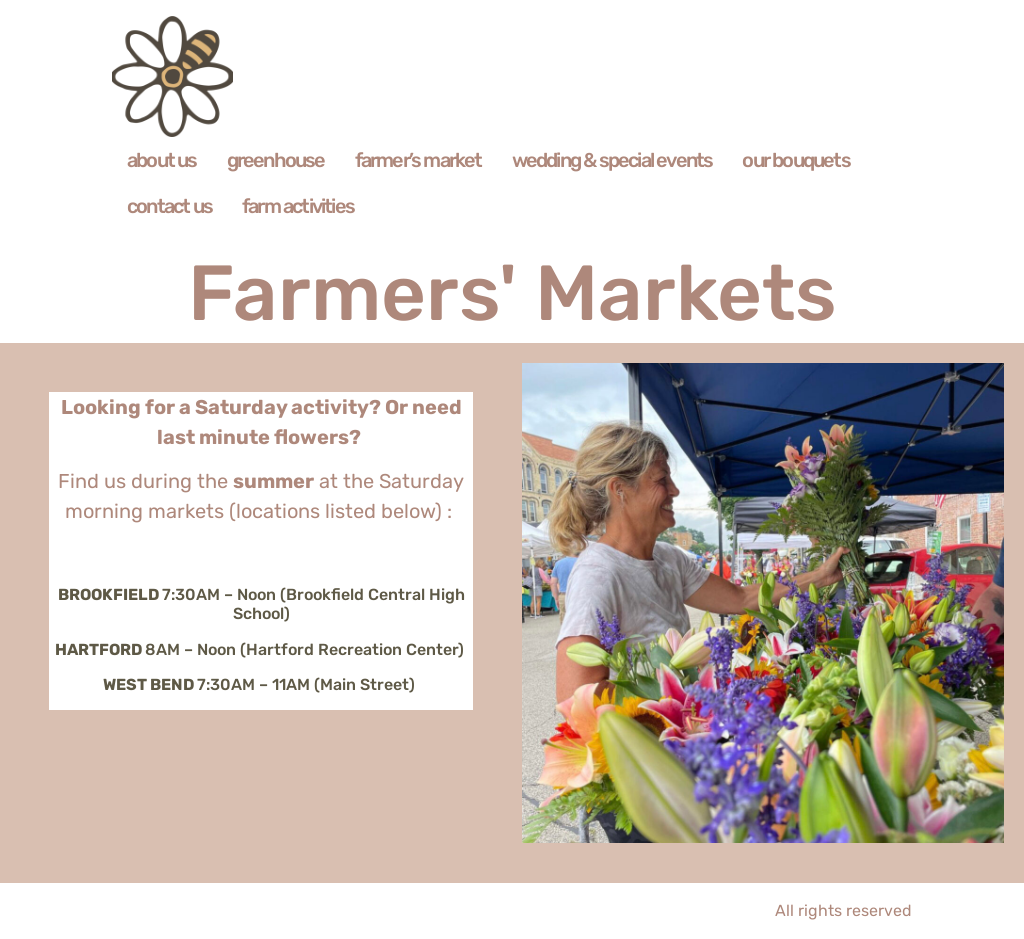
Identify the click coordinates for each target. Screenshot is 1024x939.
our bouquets (795, 160)
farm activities (298, 206)
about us (162, 160)
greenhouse (276, 160)
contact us (169, 206)
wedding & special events (612, 160)
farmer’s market (418, 160)
